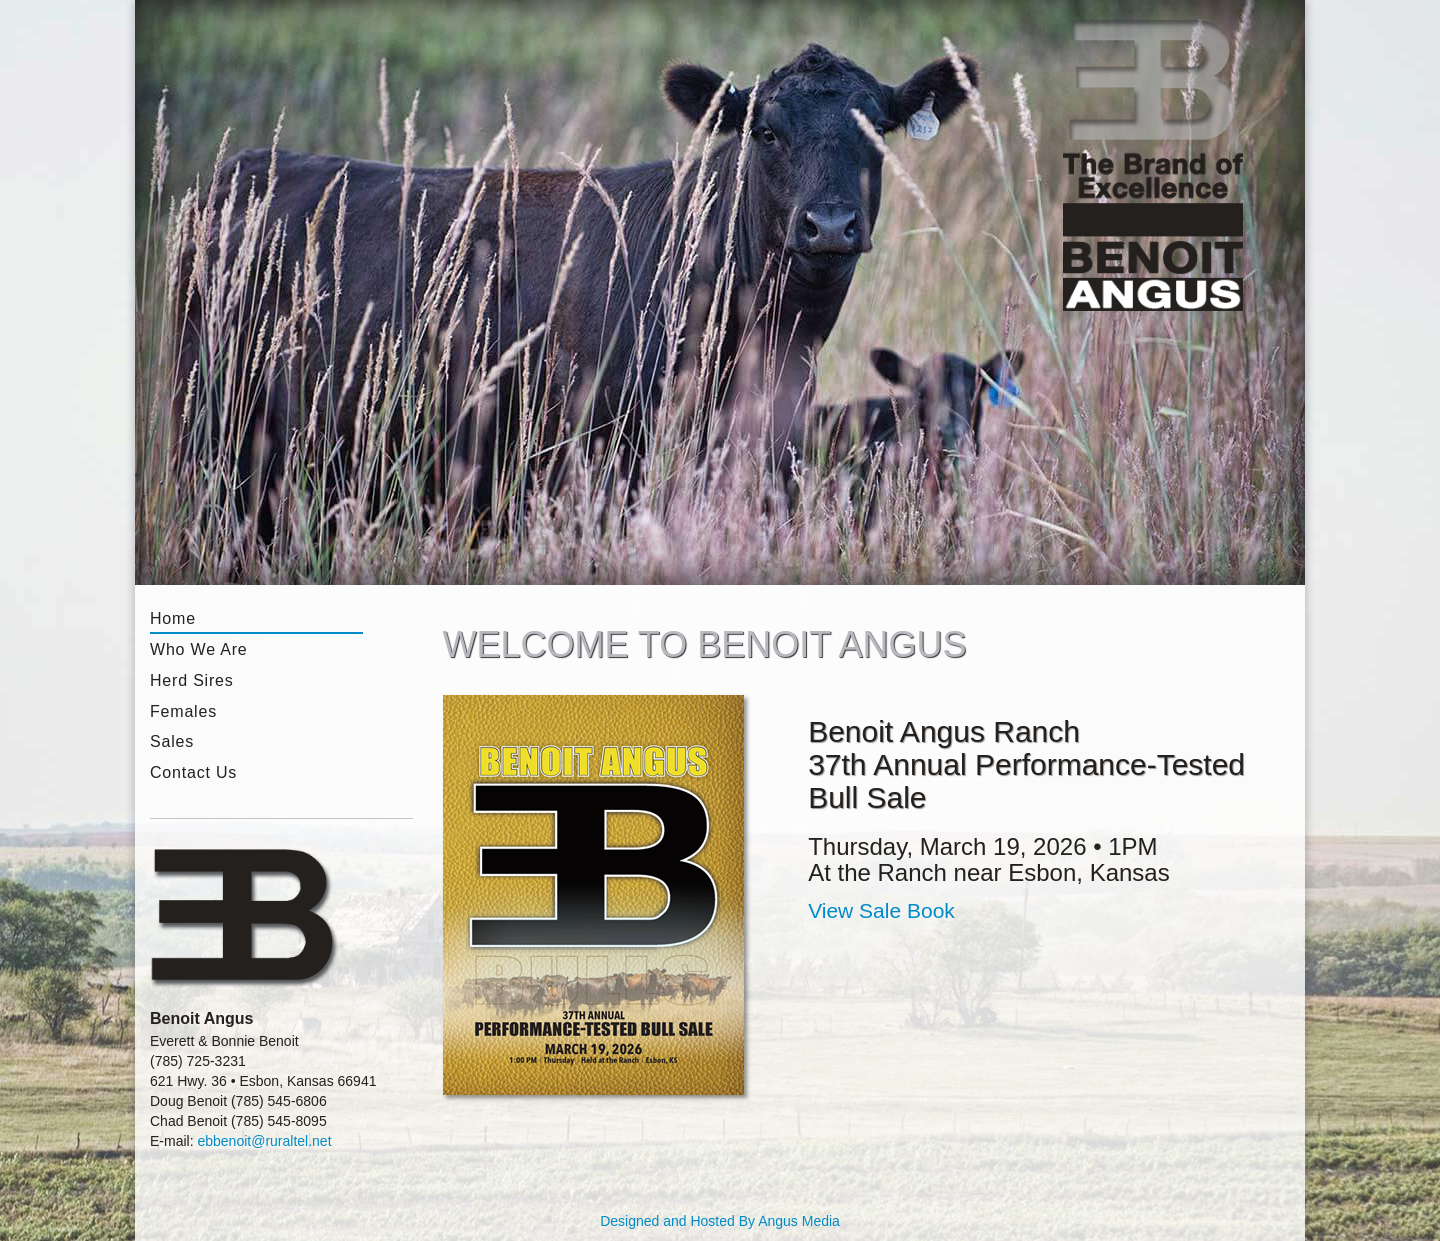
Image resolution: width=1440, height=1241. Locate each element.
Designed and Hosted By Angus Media (720, 1221)
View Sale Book (881, 910)
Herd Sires (192, 680)
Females (183, 711)
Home (173, 618)
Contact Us (193, 772)
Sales (172, 741)
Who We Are (199, 649)
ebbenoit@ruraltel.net (264, 1141)
